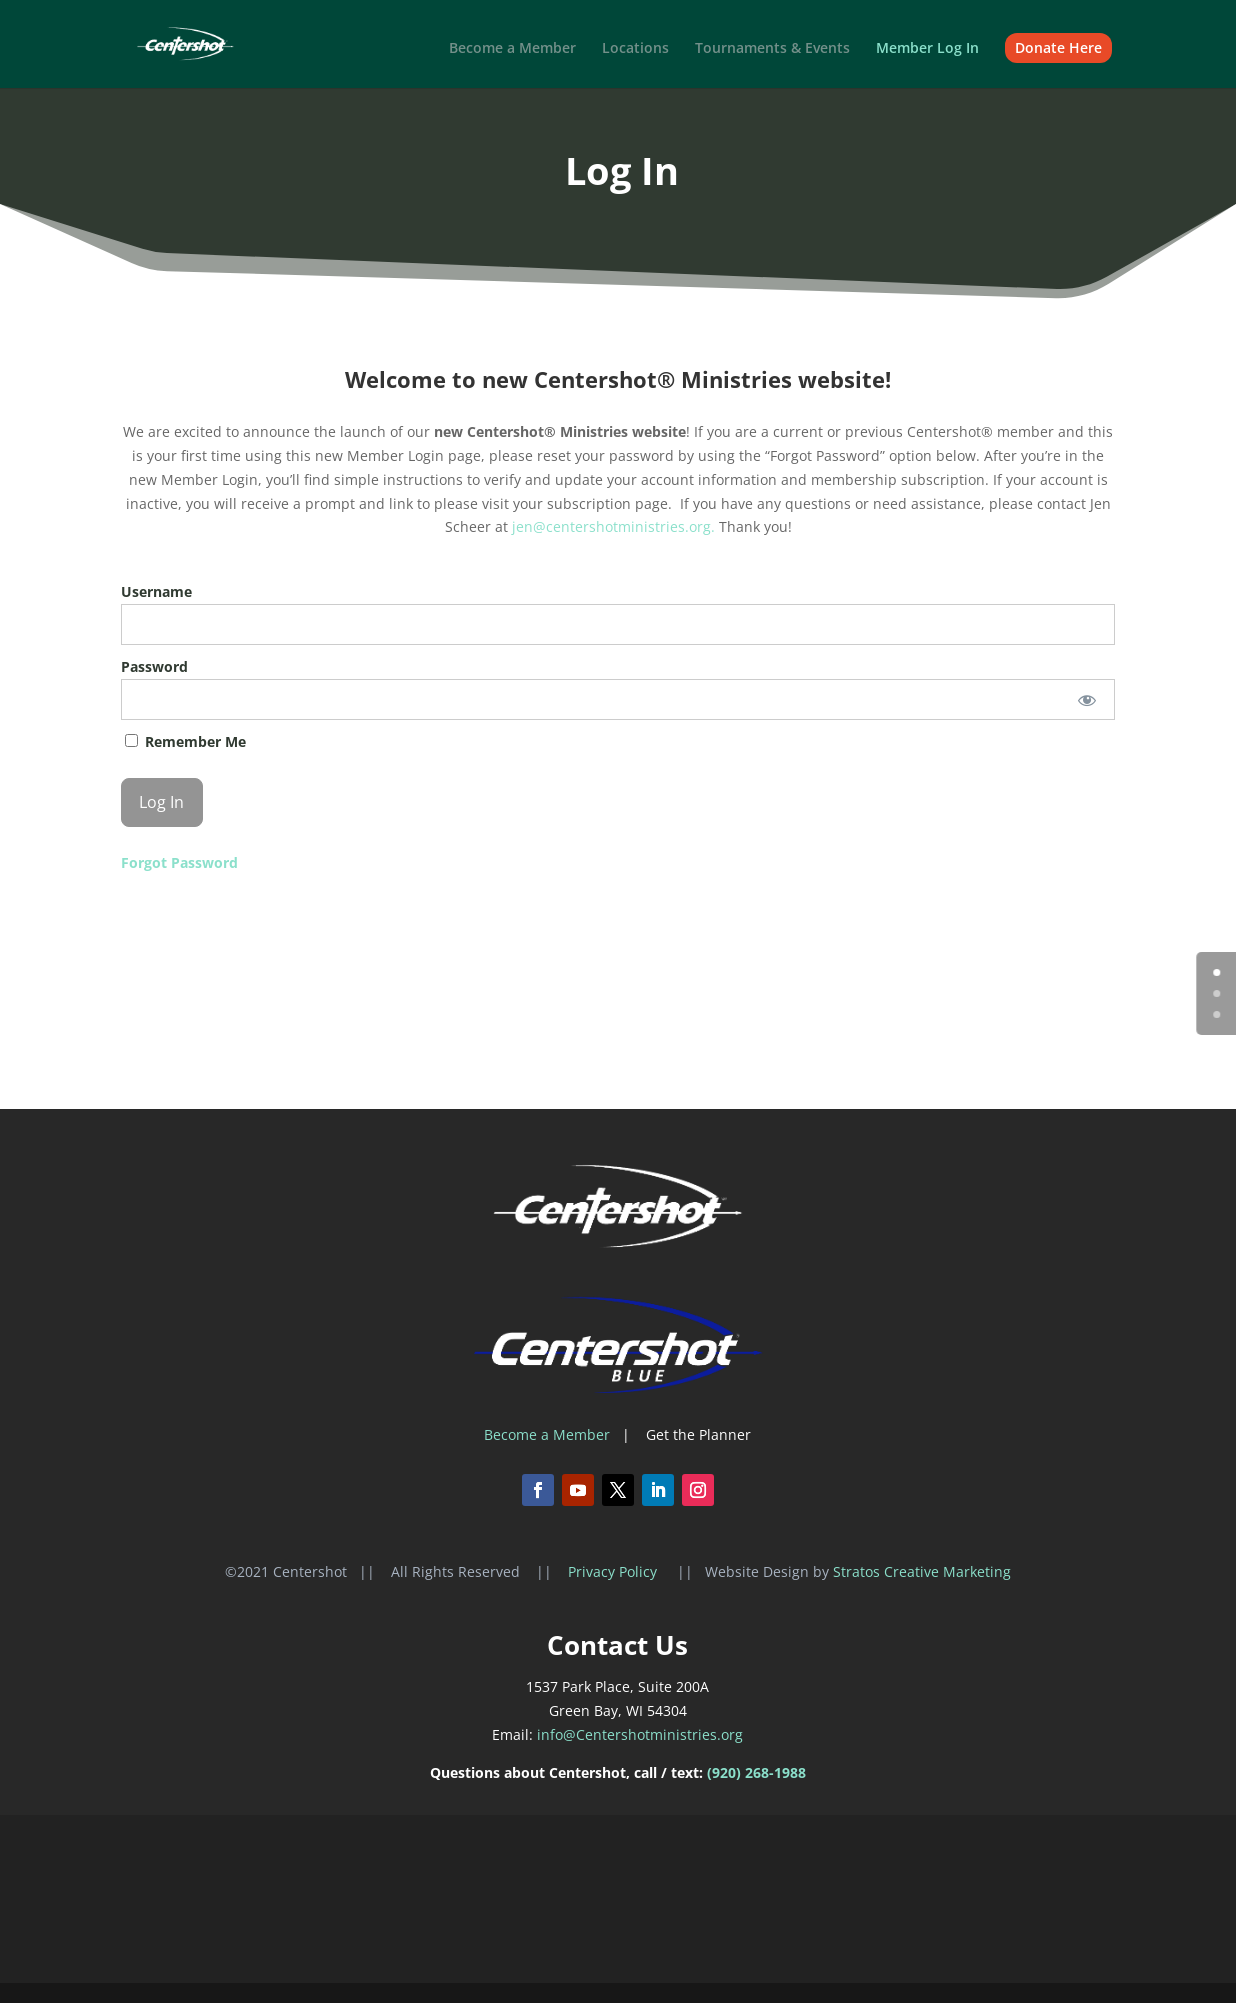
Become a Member (512, 49)
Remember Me (185, 741)
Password (154, 666)
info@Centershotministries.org (640, 1734)
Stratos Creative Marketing (922, 1571)
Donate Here (1058, 47)
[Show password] (1086, 699)
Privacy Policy (614, 1571)
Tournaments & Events (772, 49)
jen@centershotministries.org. (615, 526)
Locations (635, 49)
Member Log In (927, 49)
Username (156, 591)
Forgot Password (179, 862)
